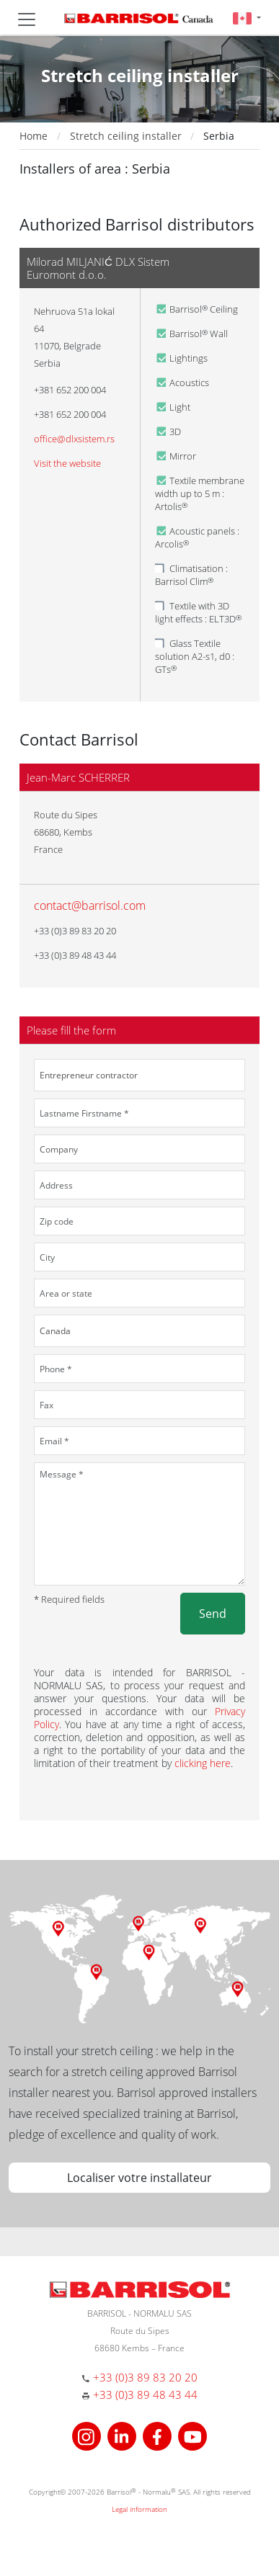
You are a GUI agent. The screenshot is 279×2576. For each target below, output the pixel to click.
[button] (247, 17)
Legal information (139, 2509)
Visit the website (67, 463)
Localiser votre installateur (139, 2178)
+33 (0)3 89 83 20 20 (145, 2377)
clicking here (202, 1763)
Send (212, 1614)
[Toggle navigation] (26, 19)
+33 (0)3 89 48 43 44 (145, 2394)
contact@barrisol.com (90, 905)
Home (33, 136)
